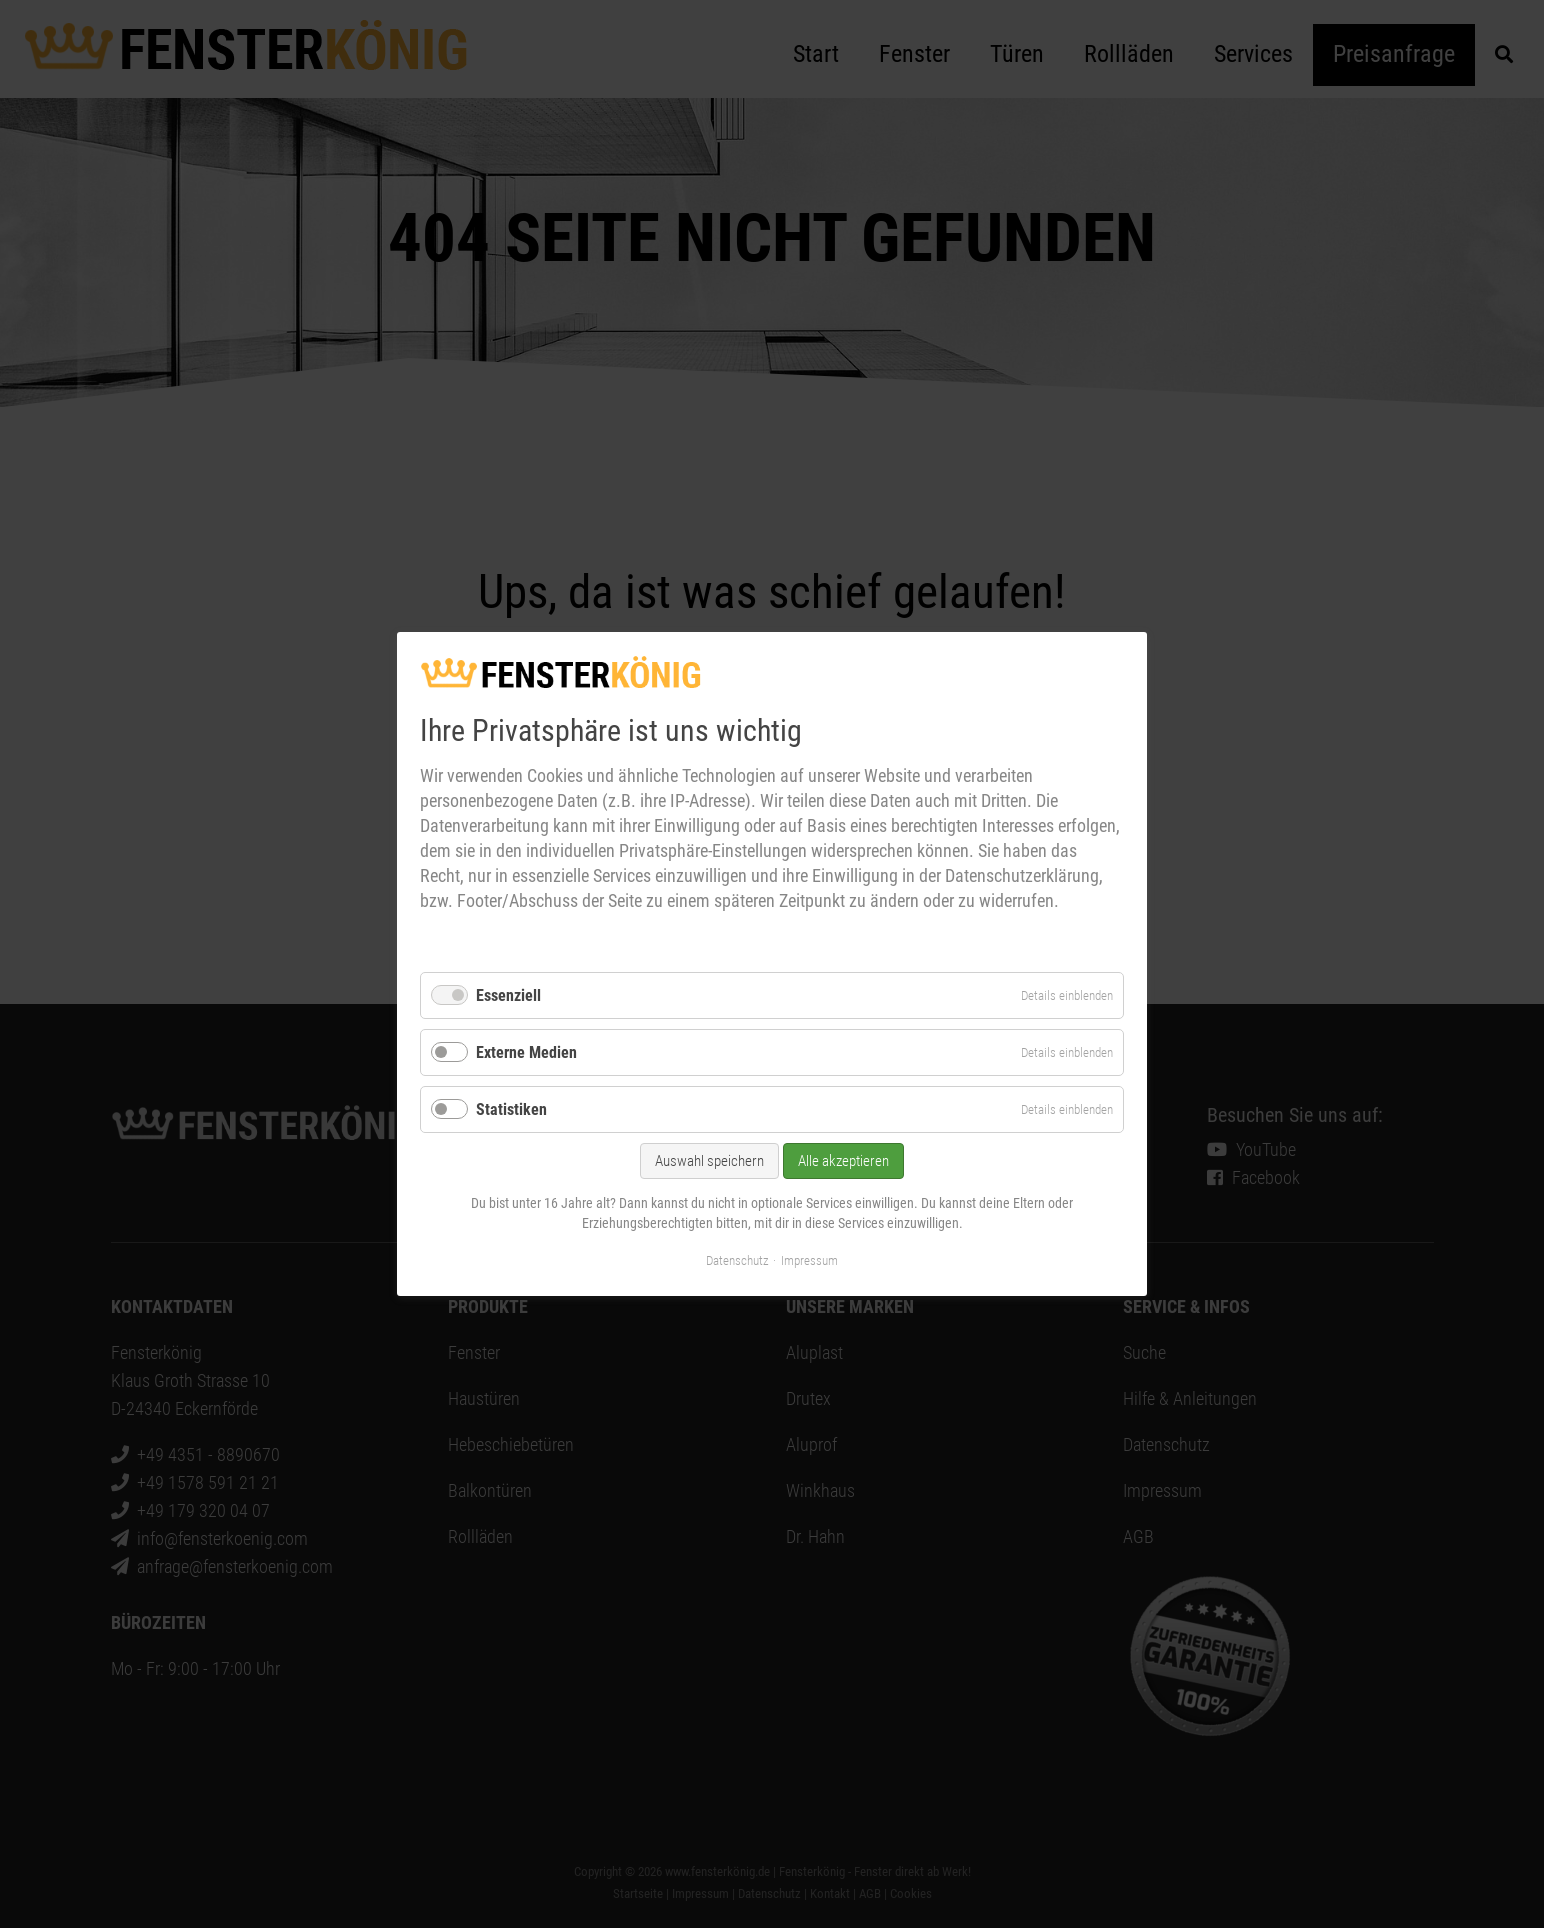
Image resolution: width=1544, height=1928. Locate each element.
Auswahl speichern (709, 1162)
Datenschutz (737, 1260)
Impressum (809, 1260)
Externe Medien (526, 1052)
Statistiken (511, 1109)
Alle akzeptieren (843, 1162)
